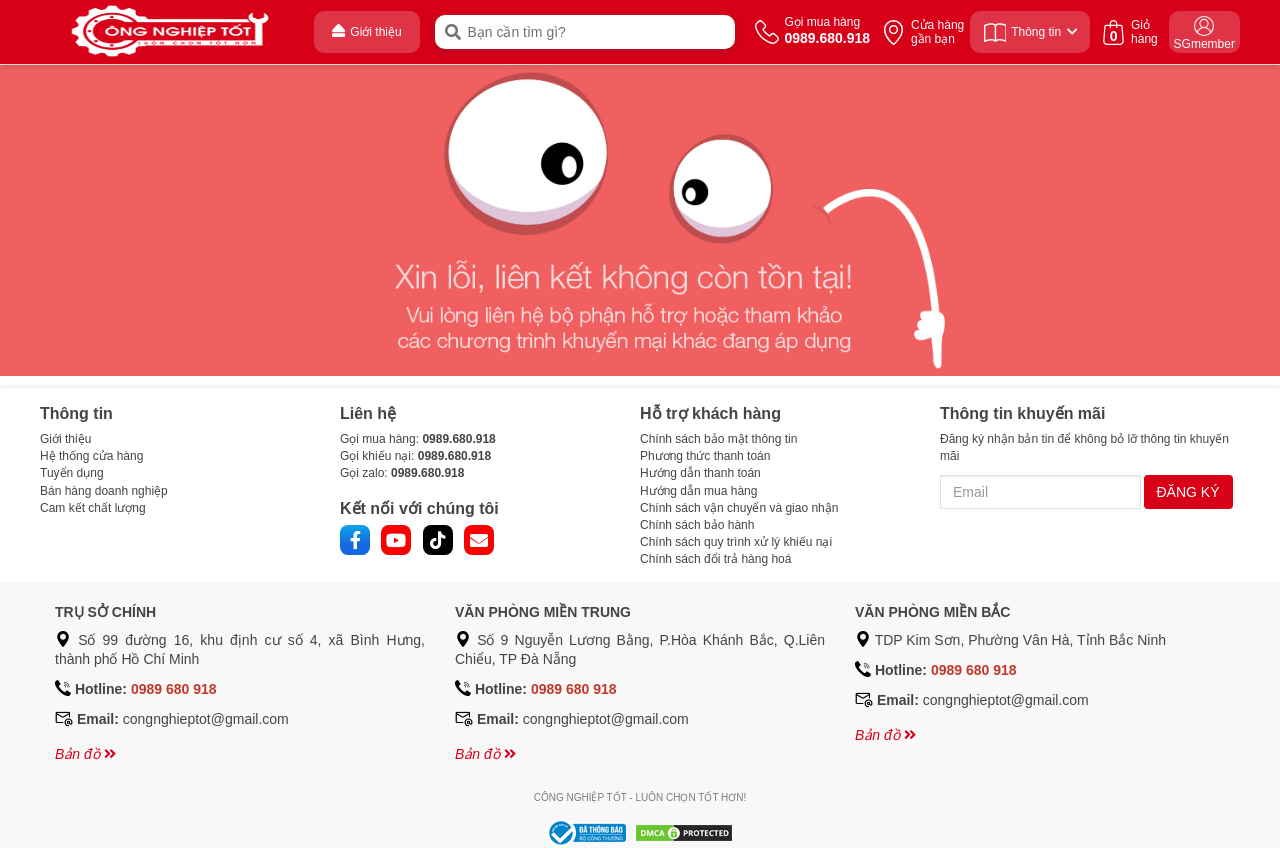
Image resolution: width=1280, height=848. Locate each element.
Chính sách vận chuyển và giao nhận (739, 508)
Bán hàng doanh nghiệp (104, 491)
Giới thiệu (65, 439)
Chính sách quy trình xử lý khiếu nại (736, 542)
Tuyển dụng (72, 473)
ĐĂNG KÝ (1188, 492)
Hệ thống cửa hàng (91, 456)
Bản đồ (85, 754)
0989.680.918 (458, 439)
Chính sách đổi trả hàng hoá (715, 559)
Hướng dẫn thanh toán (700, 473)
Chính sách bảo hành (697, 525)
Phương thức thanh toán (705, 456)
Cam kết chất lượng (93, 508)
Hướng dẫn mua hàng (698, 491)
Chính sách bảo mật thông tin (718, 439)
